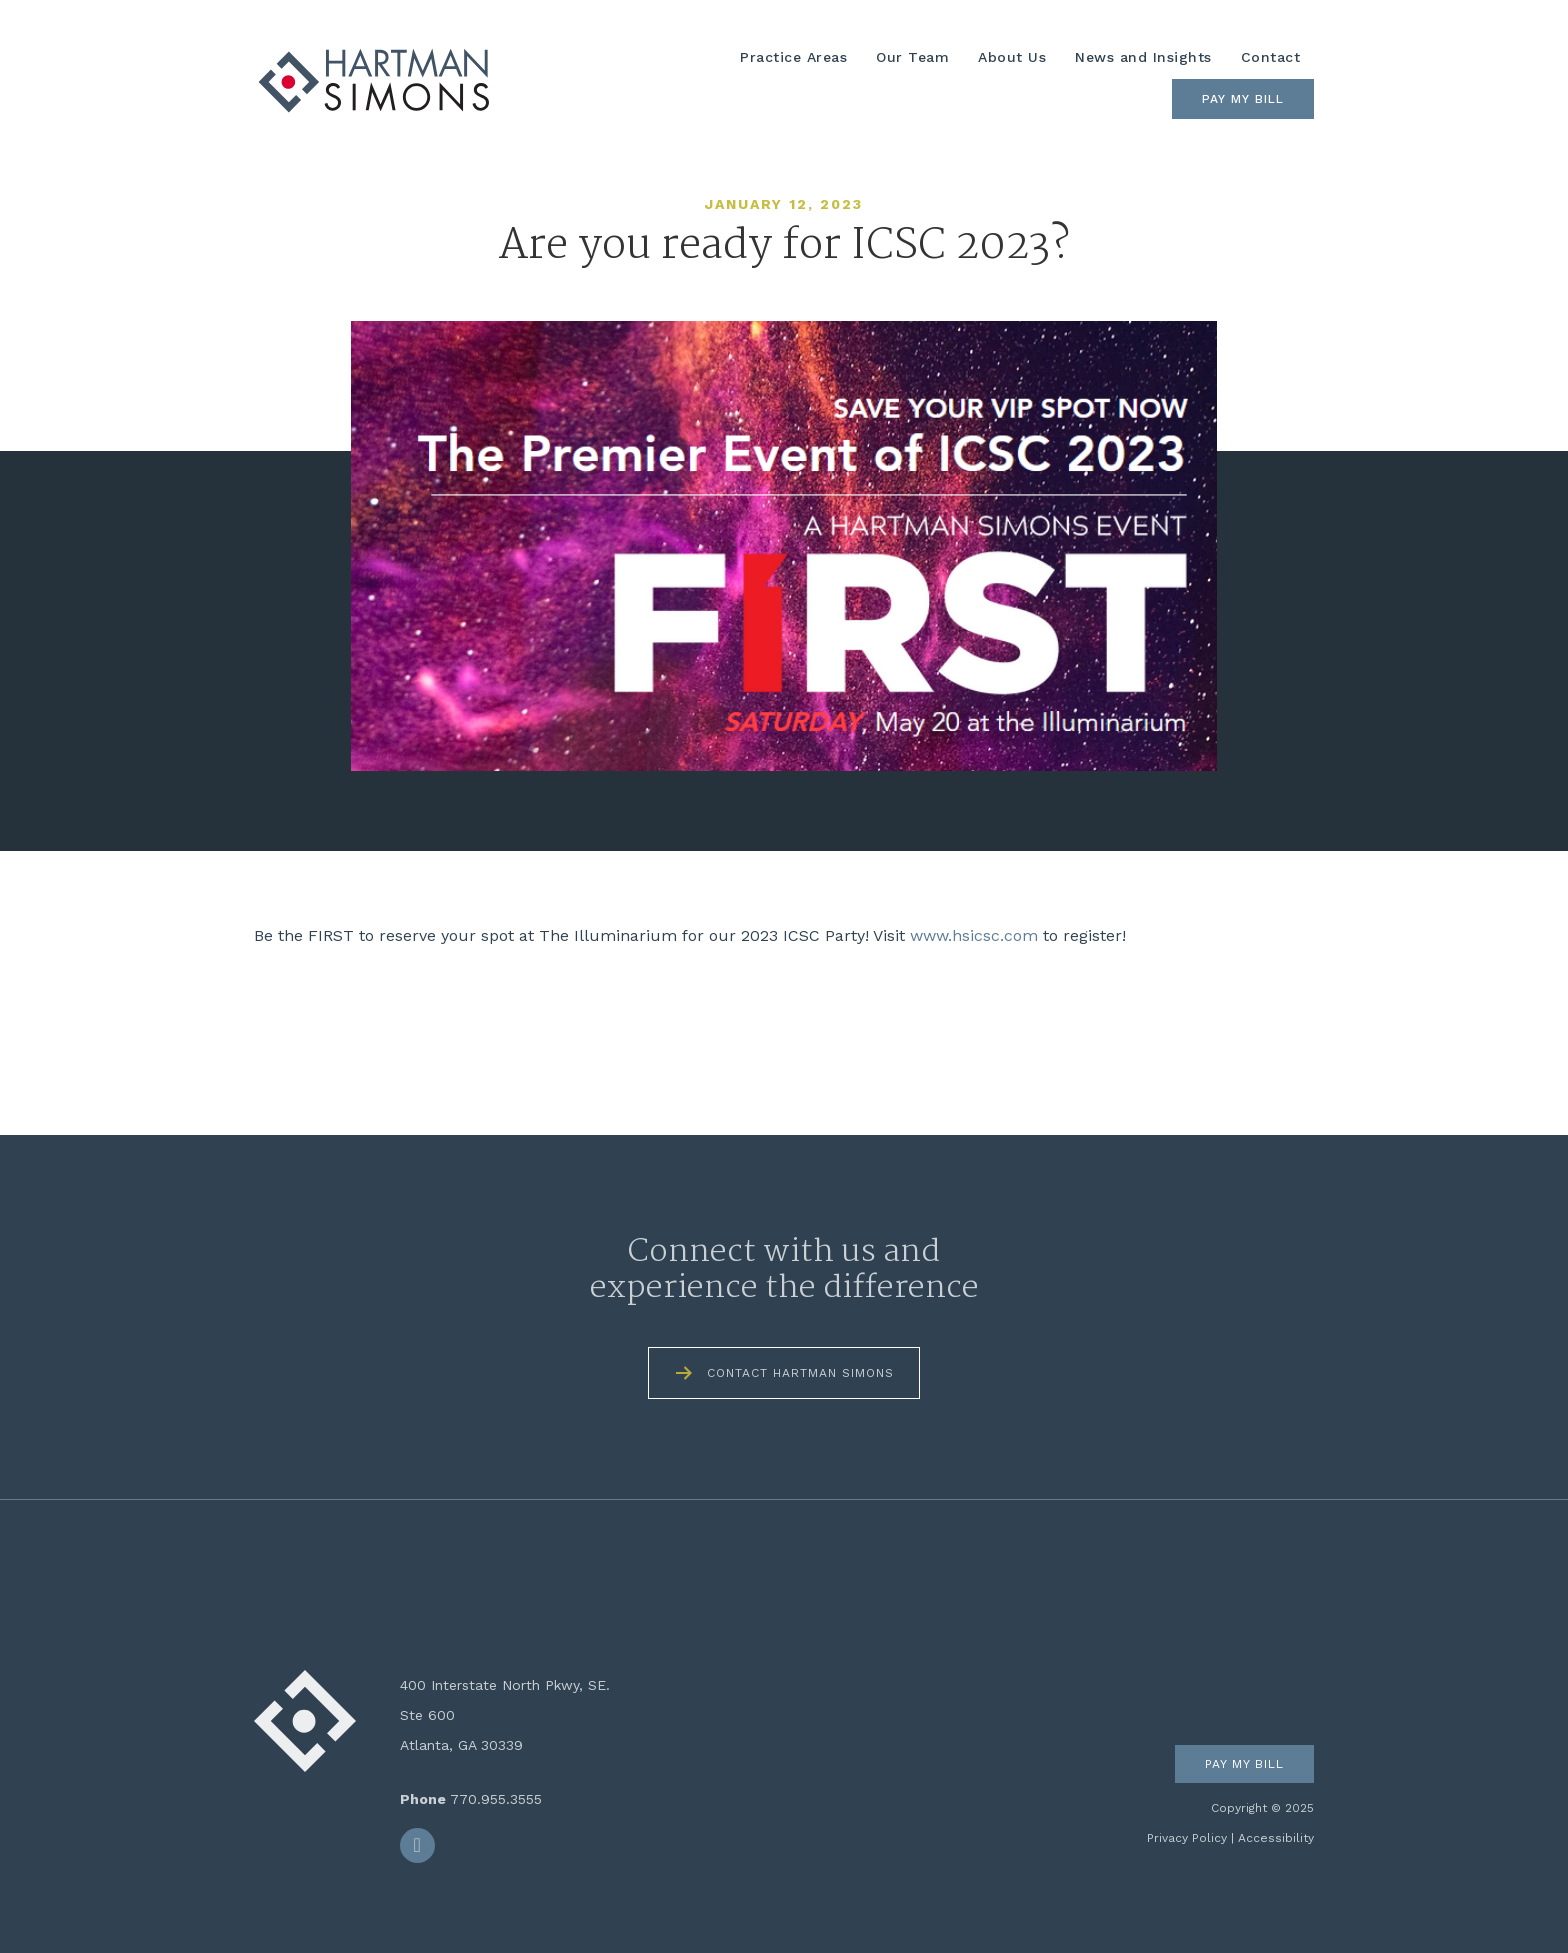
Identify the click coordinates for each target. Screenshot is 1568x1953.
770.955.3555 (496, 1799)
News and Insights (1143, 57)
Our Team (912, 57)
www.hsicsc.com (974, 935)
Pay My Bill (1243, 99)
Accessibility (1276, 1838)
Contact (1271, 57)
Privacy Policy (1187, 1838)
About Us (1012, 57)
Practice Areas (793, 57)
